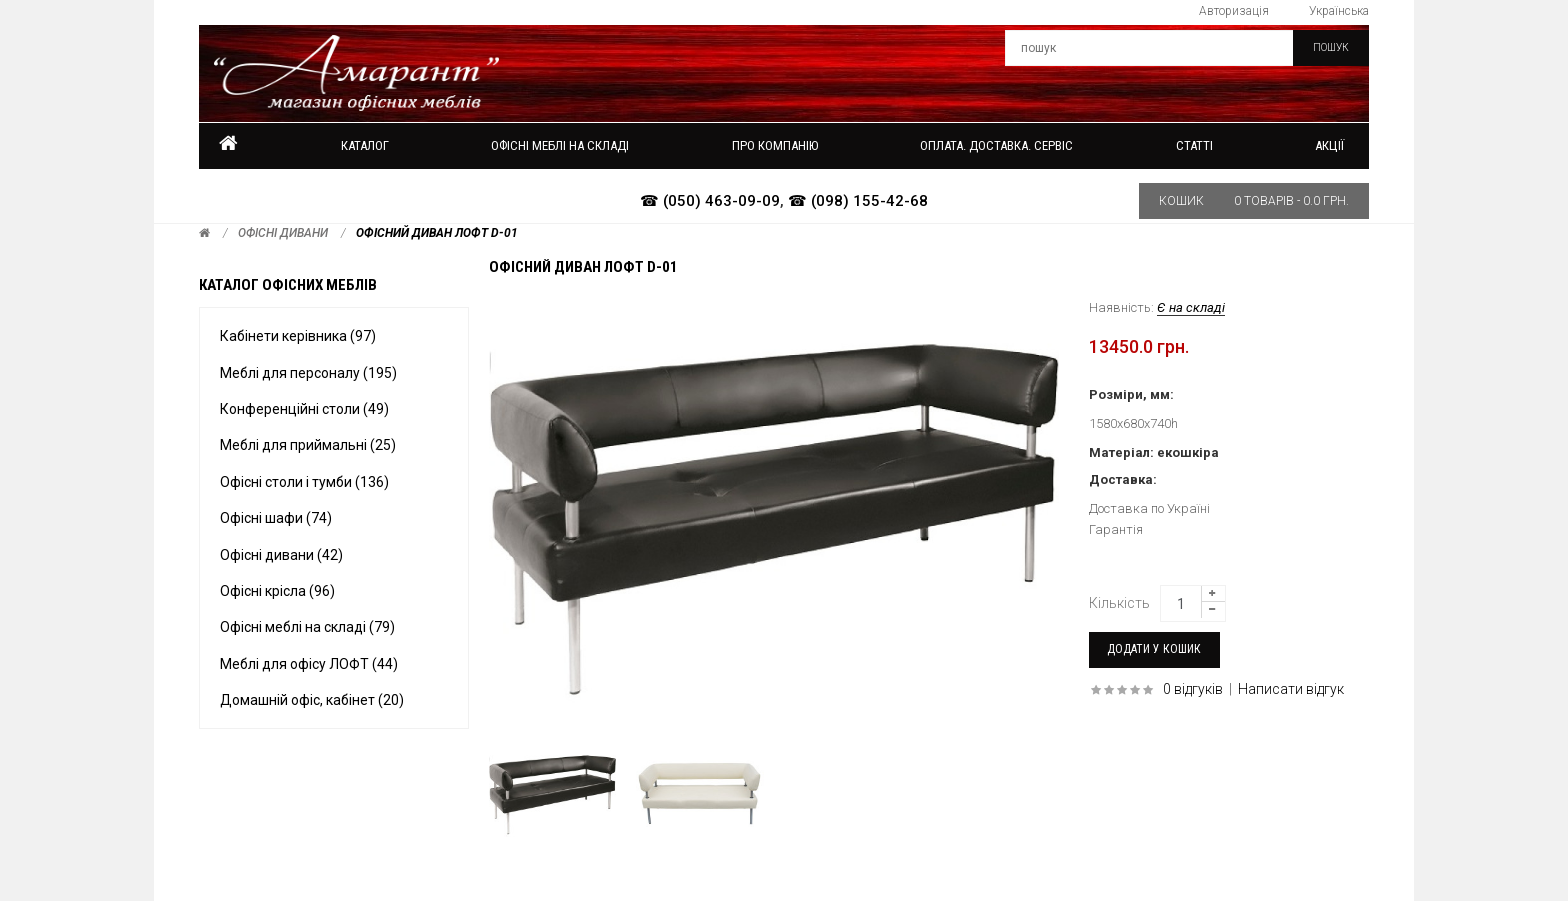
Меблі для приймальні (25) (308, 445)
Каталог (365, 145)
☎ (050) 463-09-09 (710, 201)
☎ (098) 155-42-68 (858, 201)
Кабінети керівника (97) (298, 336)
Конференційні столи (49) (304, 409)
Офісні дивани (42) (281, 555)
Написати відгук (1291, 689)
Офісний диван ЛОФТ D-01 (437, 233)
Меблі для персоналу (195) (308, 373)
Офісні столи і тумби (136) (304, 482)
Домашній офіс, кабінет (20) (312, 700)
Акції (1329, 145)
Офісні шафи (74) (276, 518)
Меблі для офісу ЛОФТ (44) (309, 664)
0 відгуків (1193, 689)
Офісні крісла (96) (277, 591)
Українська (1339, 11)
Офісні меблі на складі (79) (307, 627)
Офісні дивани (283, 233)
